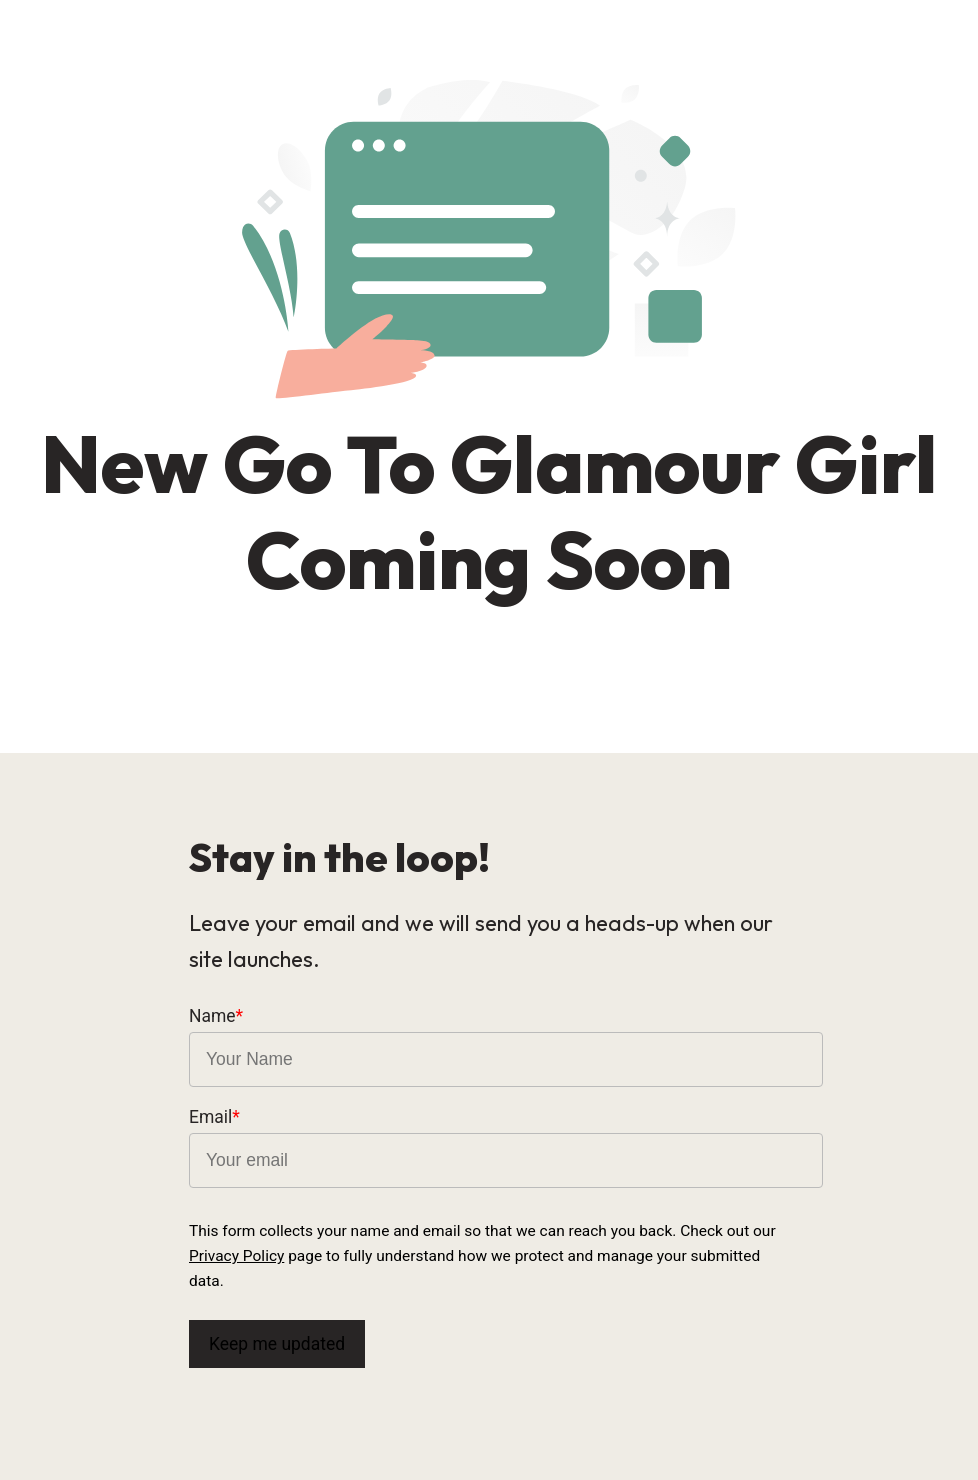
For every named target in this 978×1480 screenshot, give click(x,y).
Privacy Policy (236, 1256)
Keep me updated (277, 1344)
